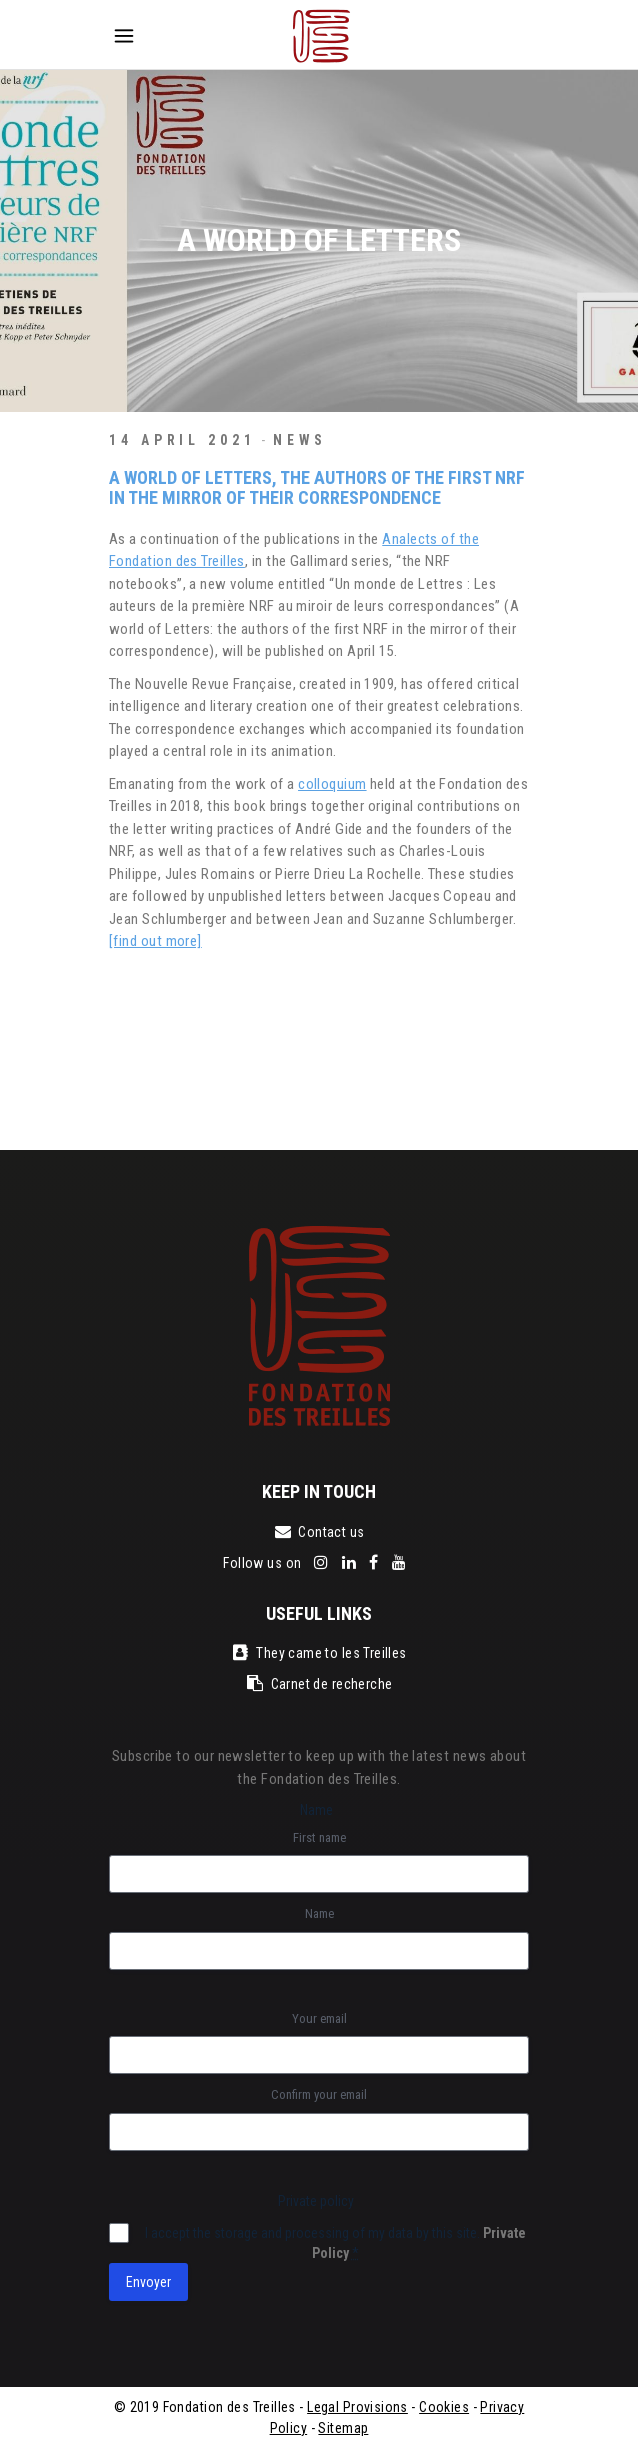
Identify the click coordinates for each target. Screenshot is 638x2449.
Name (319, 1913)
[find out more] (155, 941)
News (300, 440)
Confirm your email (319, 2094)
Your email (319, 2018)
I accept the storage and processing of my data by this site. (335, 2243)
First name (319, 1837)
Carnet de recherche (319, 1684)
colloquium (332, 784)
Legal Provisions (357, 2407)
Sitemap (343, 2428)
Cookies (444, 2407)
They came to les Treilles (319, 1653)
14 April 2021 (182, 440)
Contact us (318, 1532)
